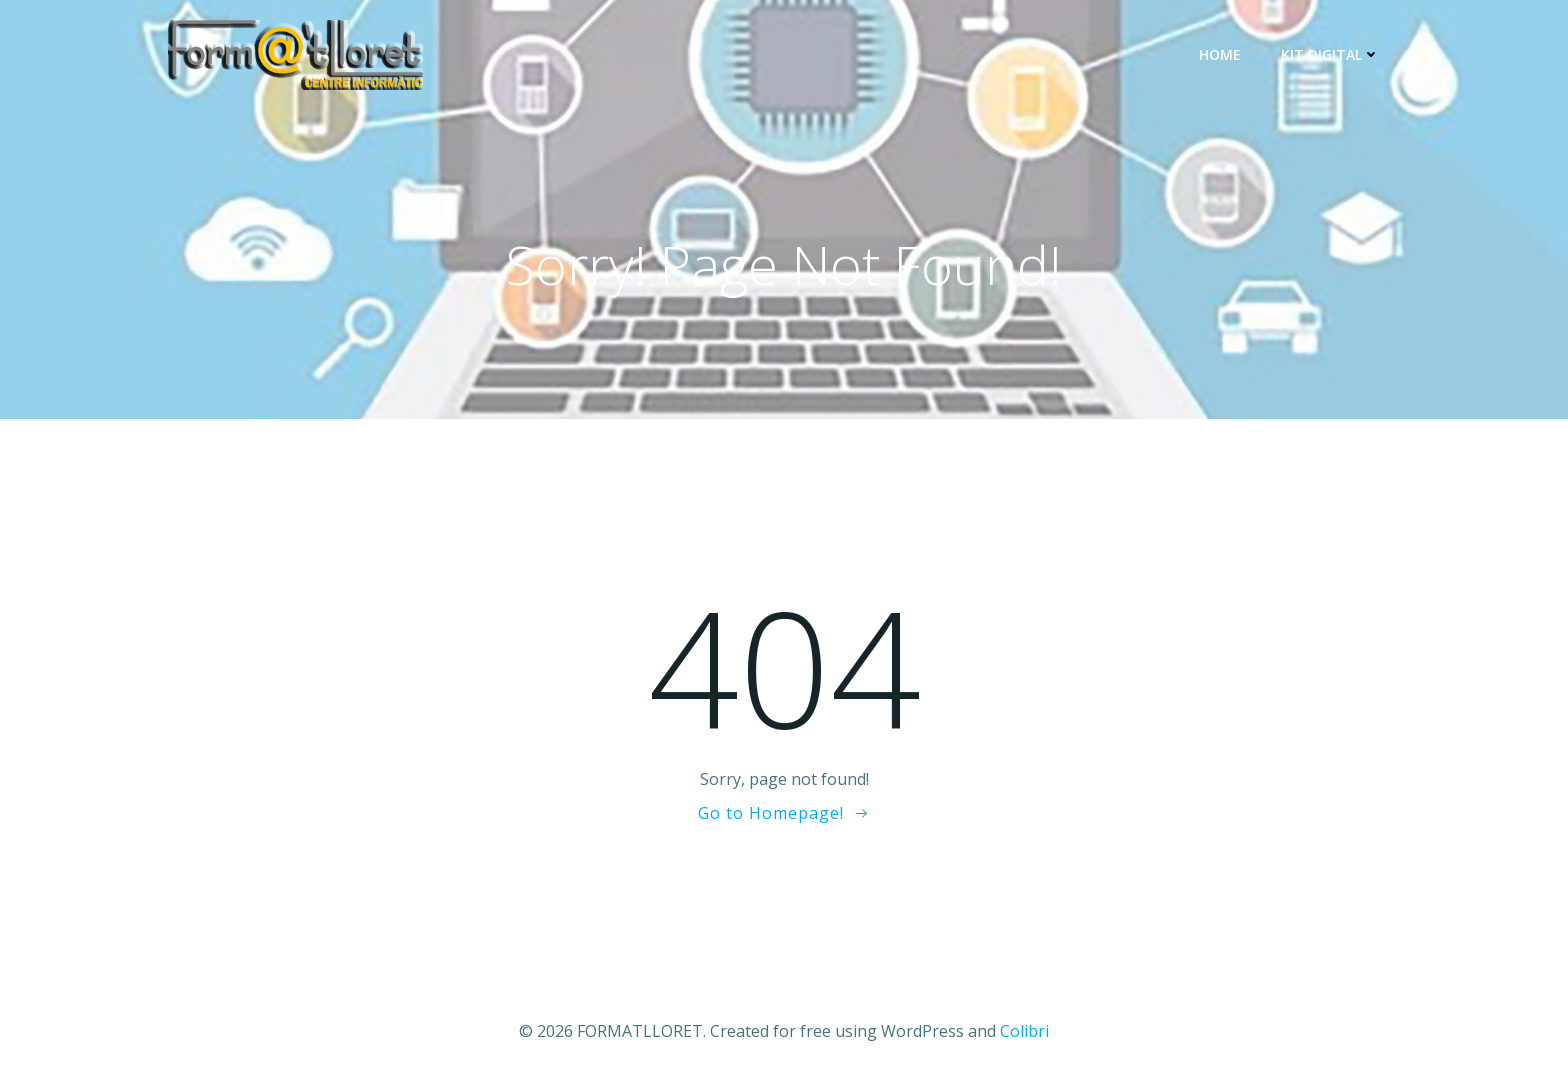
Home (1220, 54)
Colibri (1024, 1031)
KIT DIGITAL (1330, 54)
